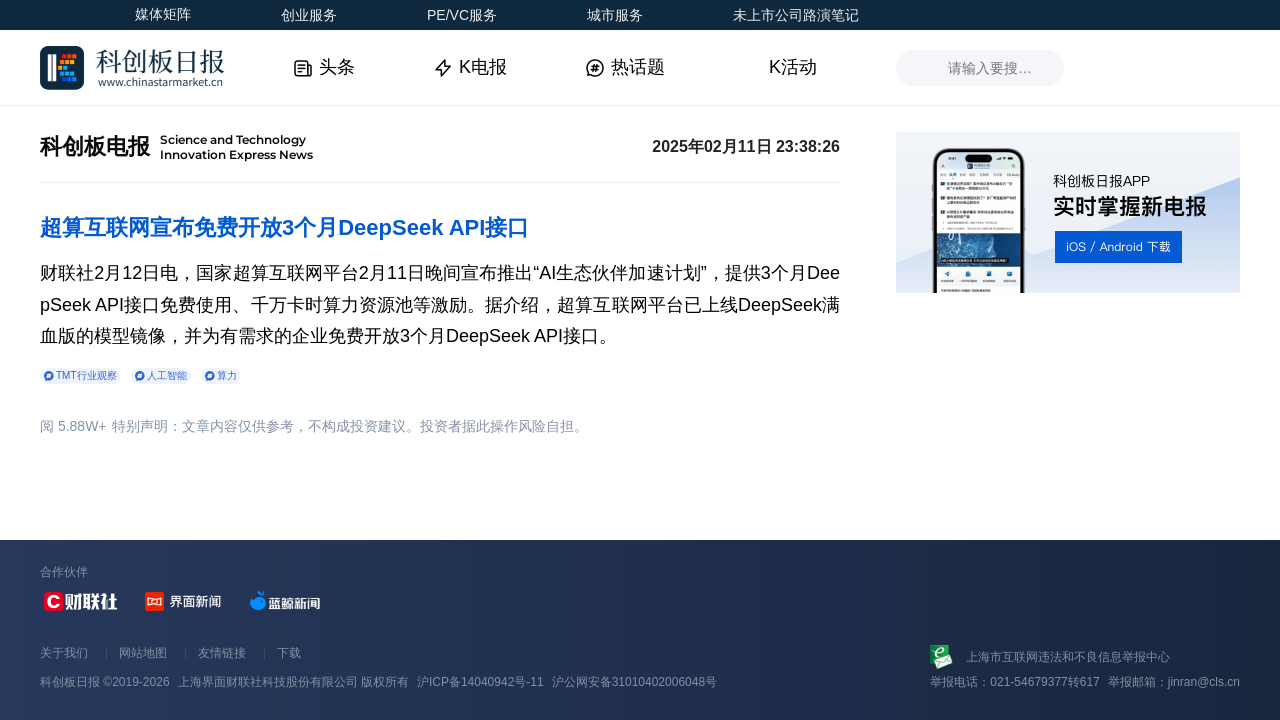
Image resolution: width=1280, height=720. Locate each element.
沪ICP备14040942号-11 (480, 682)
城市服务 (615, 15)
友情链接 (222, 653)
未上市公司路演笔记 (796, 15)
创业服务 (309, 15)
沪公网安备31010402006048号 (634, 682)
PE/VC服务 (462, 15)
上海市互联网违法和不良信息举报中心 (1068, 657)
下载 (289, 653)
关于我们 (64, 653)
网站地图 (143, 653)
